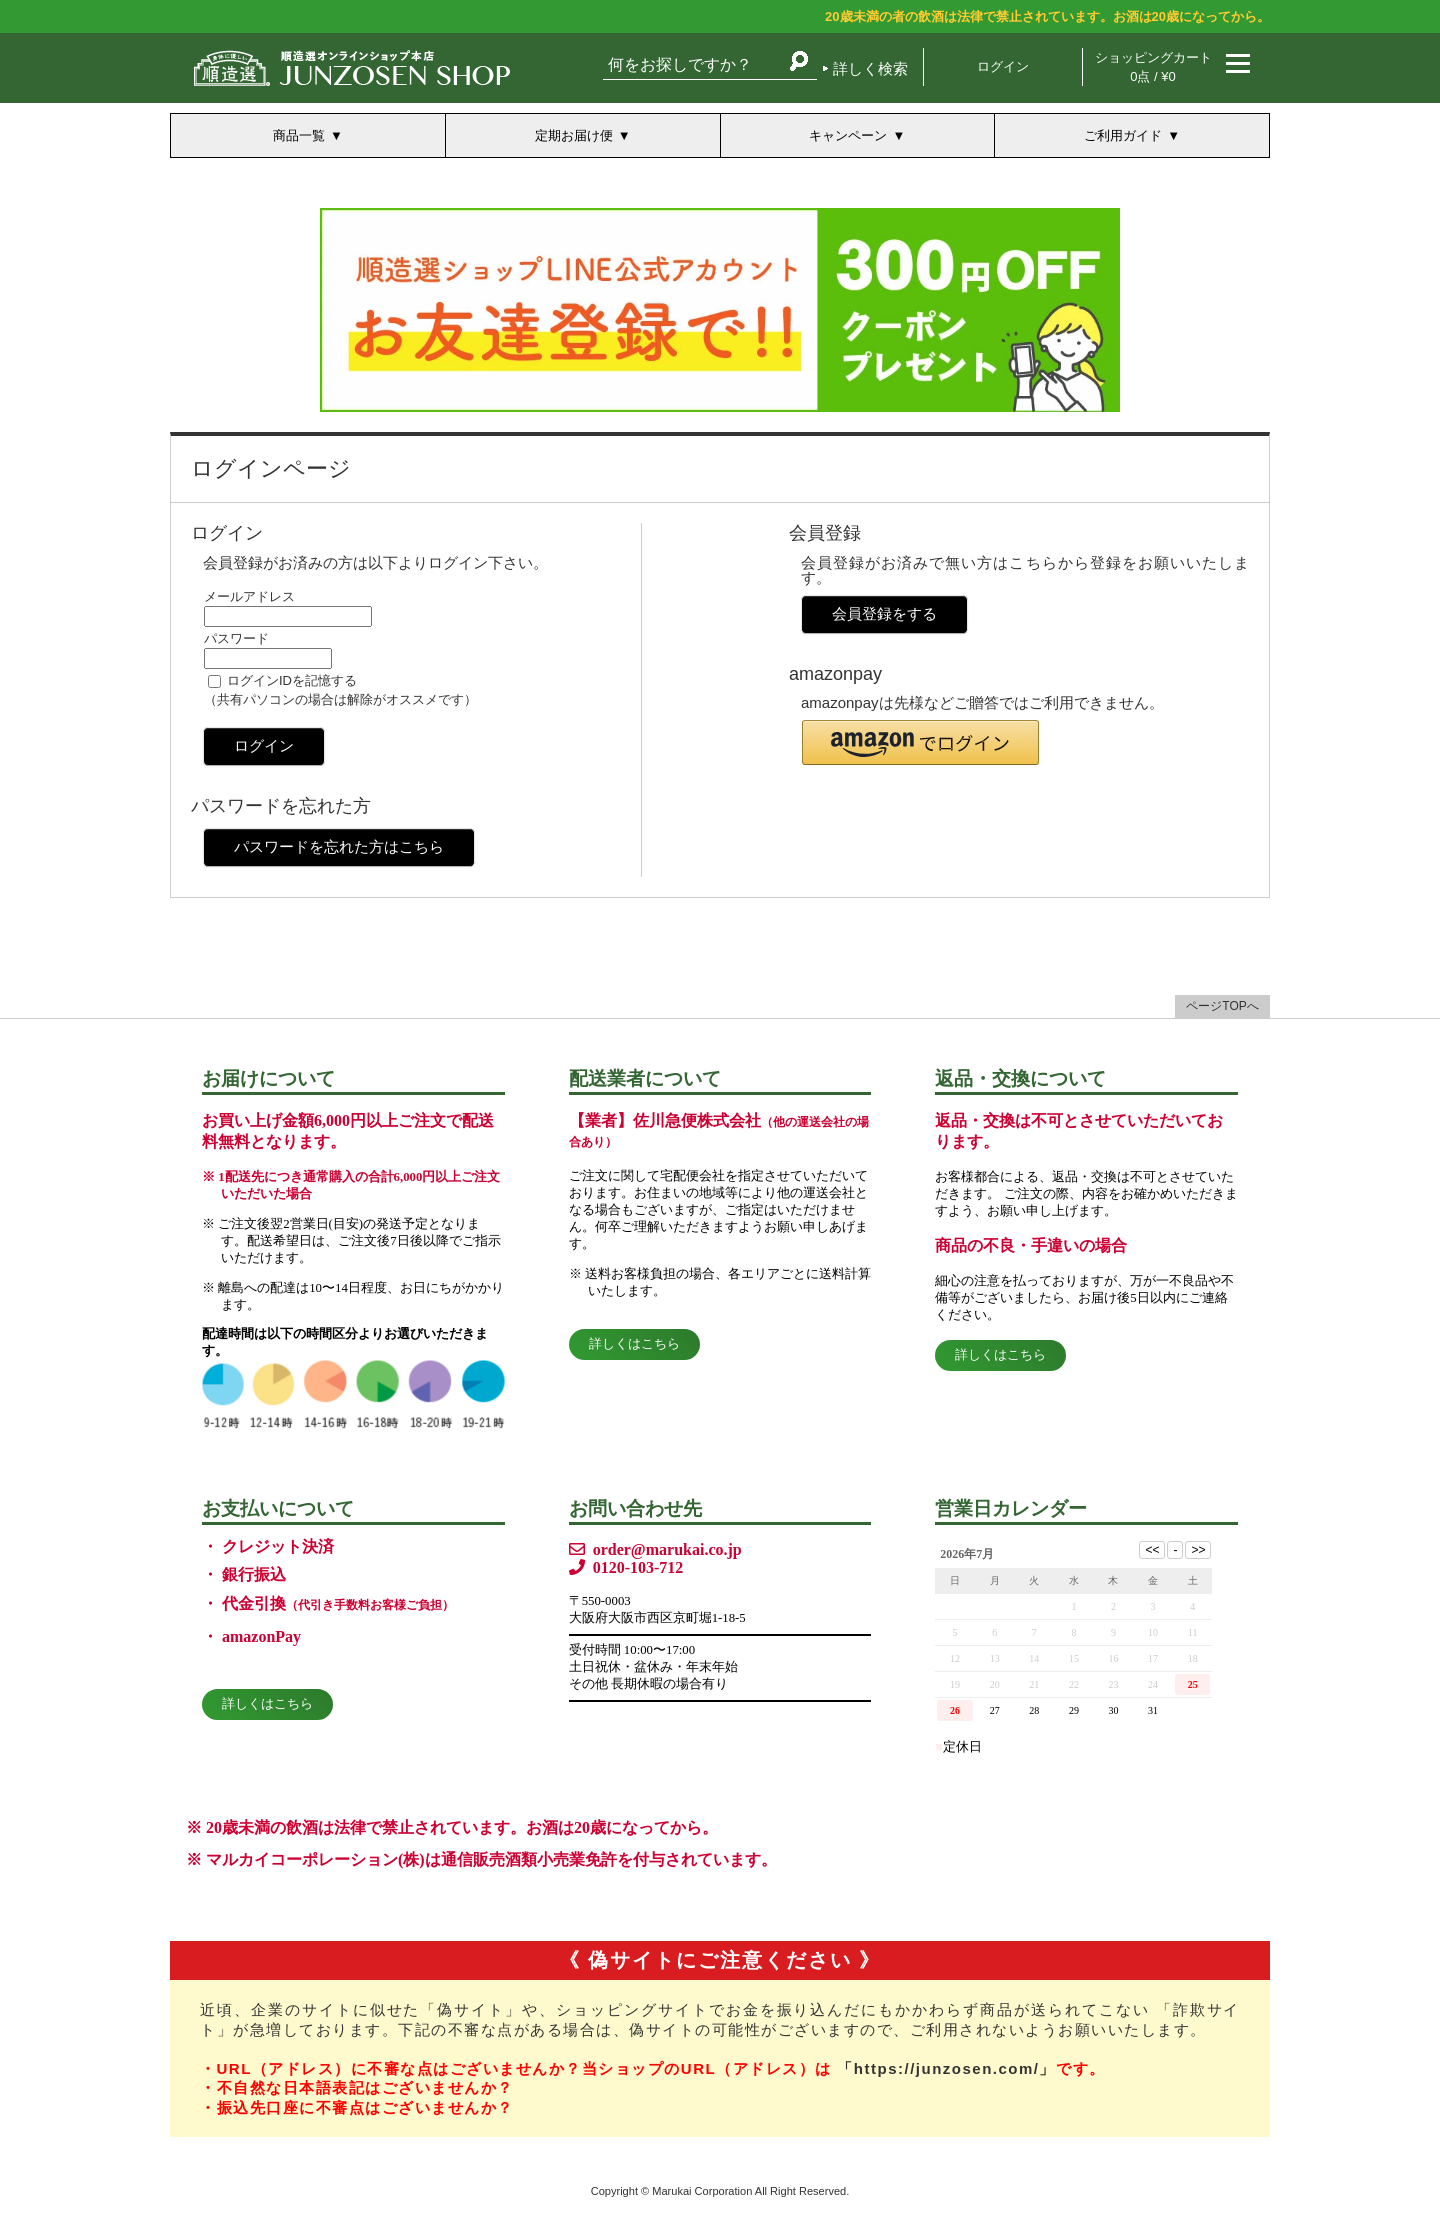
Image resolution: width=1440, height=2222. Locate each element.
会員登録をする (884, 613)
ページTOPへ (1222, 1006)
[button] (920, 742)
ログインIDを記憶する (292, 680)
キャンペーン (848, 135)
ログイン (1003, 66)
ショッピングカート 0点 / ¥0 (1153, 67)
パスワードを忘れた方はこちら (339, 846)
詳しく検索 (870, 68)
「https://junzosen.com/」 (946, 2068)
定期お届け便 (574, 135)
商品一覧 (299, 135)
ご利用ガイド (1123, 135)
